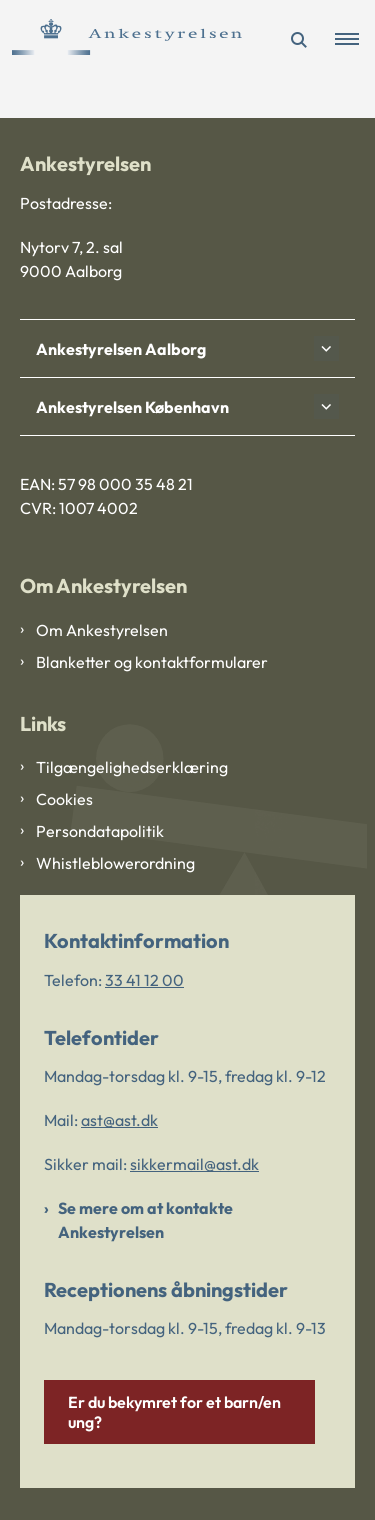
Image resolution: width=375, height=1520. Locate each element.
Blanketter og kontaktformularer (152, 662)
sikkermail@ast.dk (194, 1164)
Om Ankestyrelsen (102, 630)
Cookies (64, 799)
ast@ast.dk (119, 1120)
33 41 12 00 (144, 980)
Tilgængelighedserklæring (132, 767)
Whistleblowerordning (115, 863)
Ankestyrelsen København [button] (132, 407)
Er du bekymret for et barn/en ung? (174, 1412)
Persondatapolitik (100, 831)
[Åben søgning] (299, 40)
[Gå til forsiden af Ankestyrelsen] (121, 40)
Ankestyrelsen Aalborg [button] (121, 349)
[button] (355, 40)
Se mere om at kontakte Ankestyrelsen (145, 1220)
